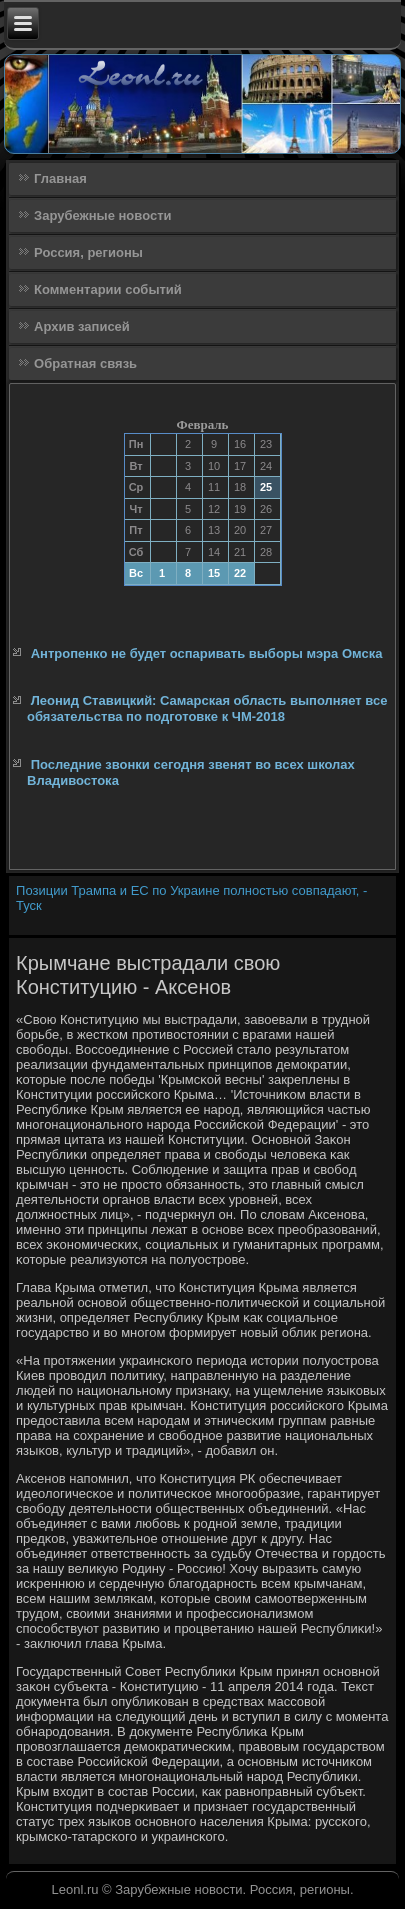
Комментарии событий (108, 289)
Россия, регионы (88, 252)
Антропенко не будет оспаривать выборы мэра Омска (207, 653)
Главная (60, 178)
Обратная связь (85, 363)
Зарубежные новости (102, 215)
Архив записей (82, 326)
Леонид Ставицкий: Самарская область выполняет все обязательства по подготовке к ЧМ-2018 (207, 708)
